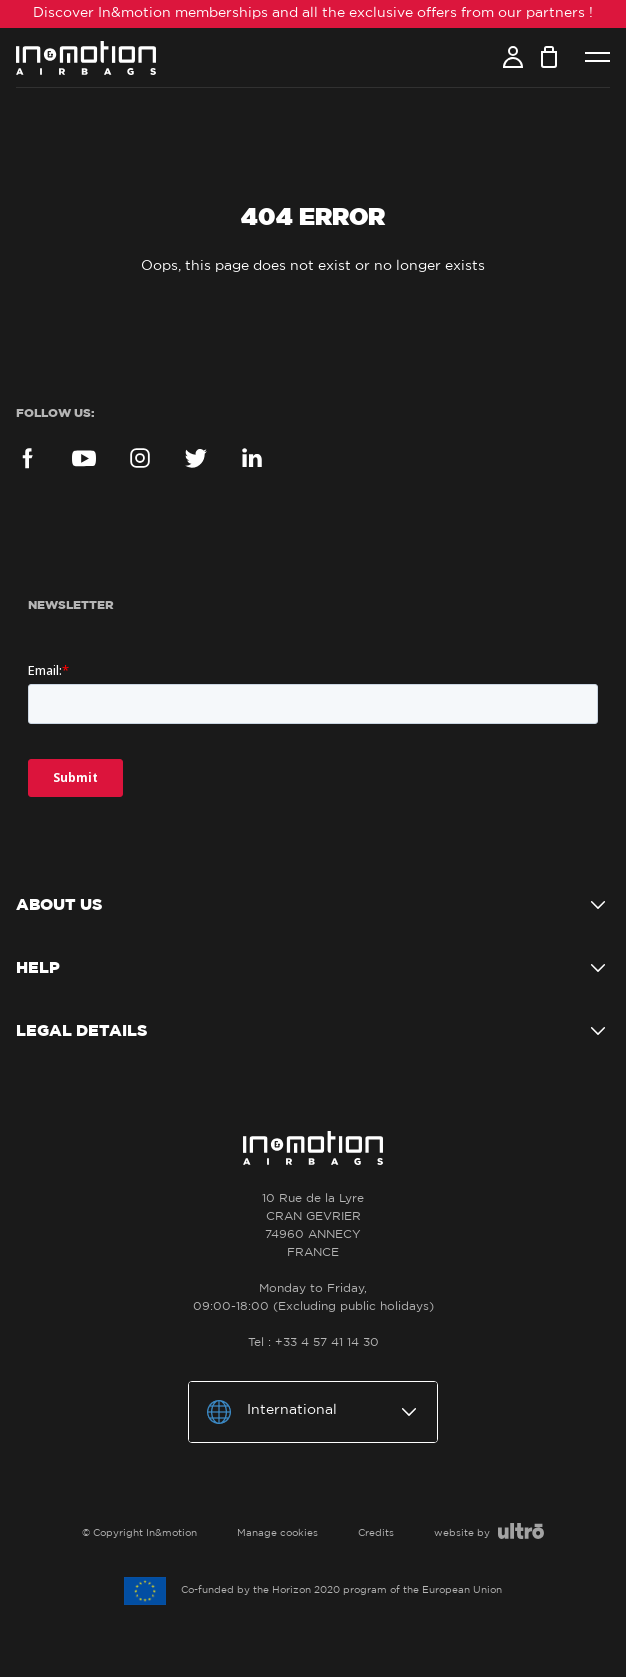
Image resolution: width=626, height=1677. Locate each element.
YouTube (84, 458)
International (292, 1410)
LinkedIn (252, 458)
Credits (376, 1533)
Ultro (521, 1531)
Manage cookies (277, 1533)
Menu (597, 57)
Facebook (28, 458)
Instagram (140, 458)
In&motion (86, 58)
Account (513, 57)
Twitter (196, 458)
